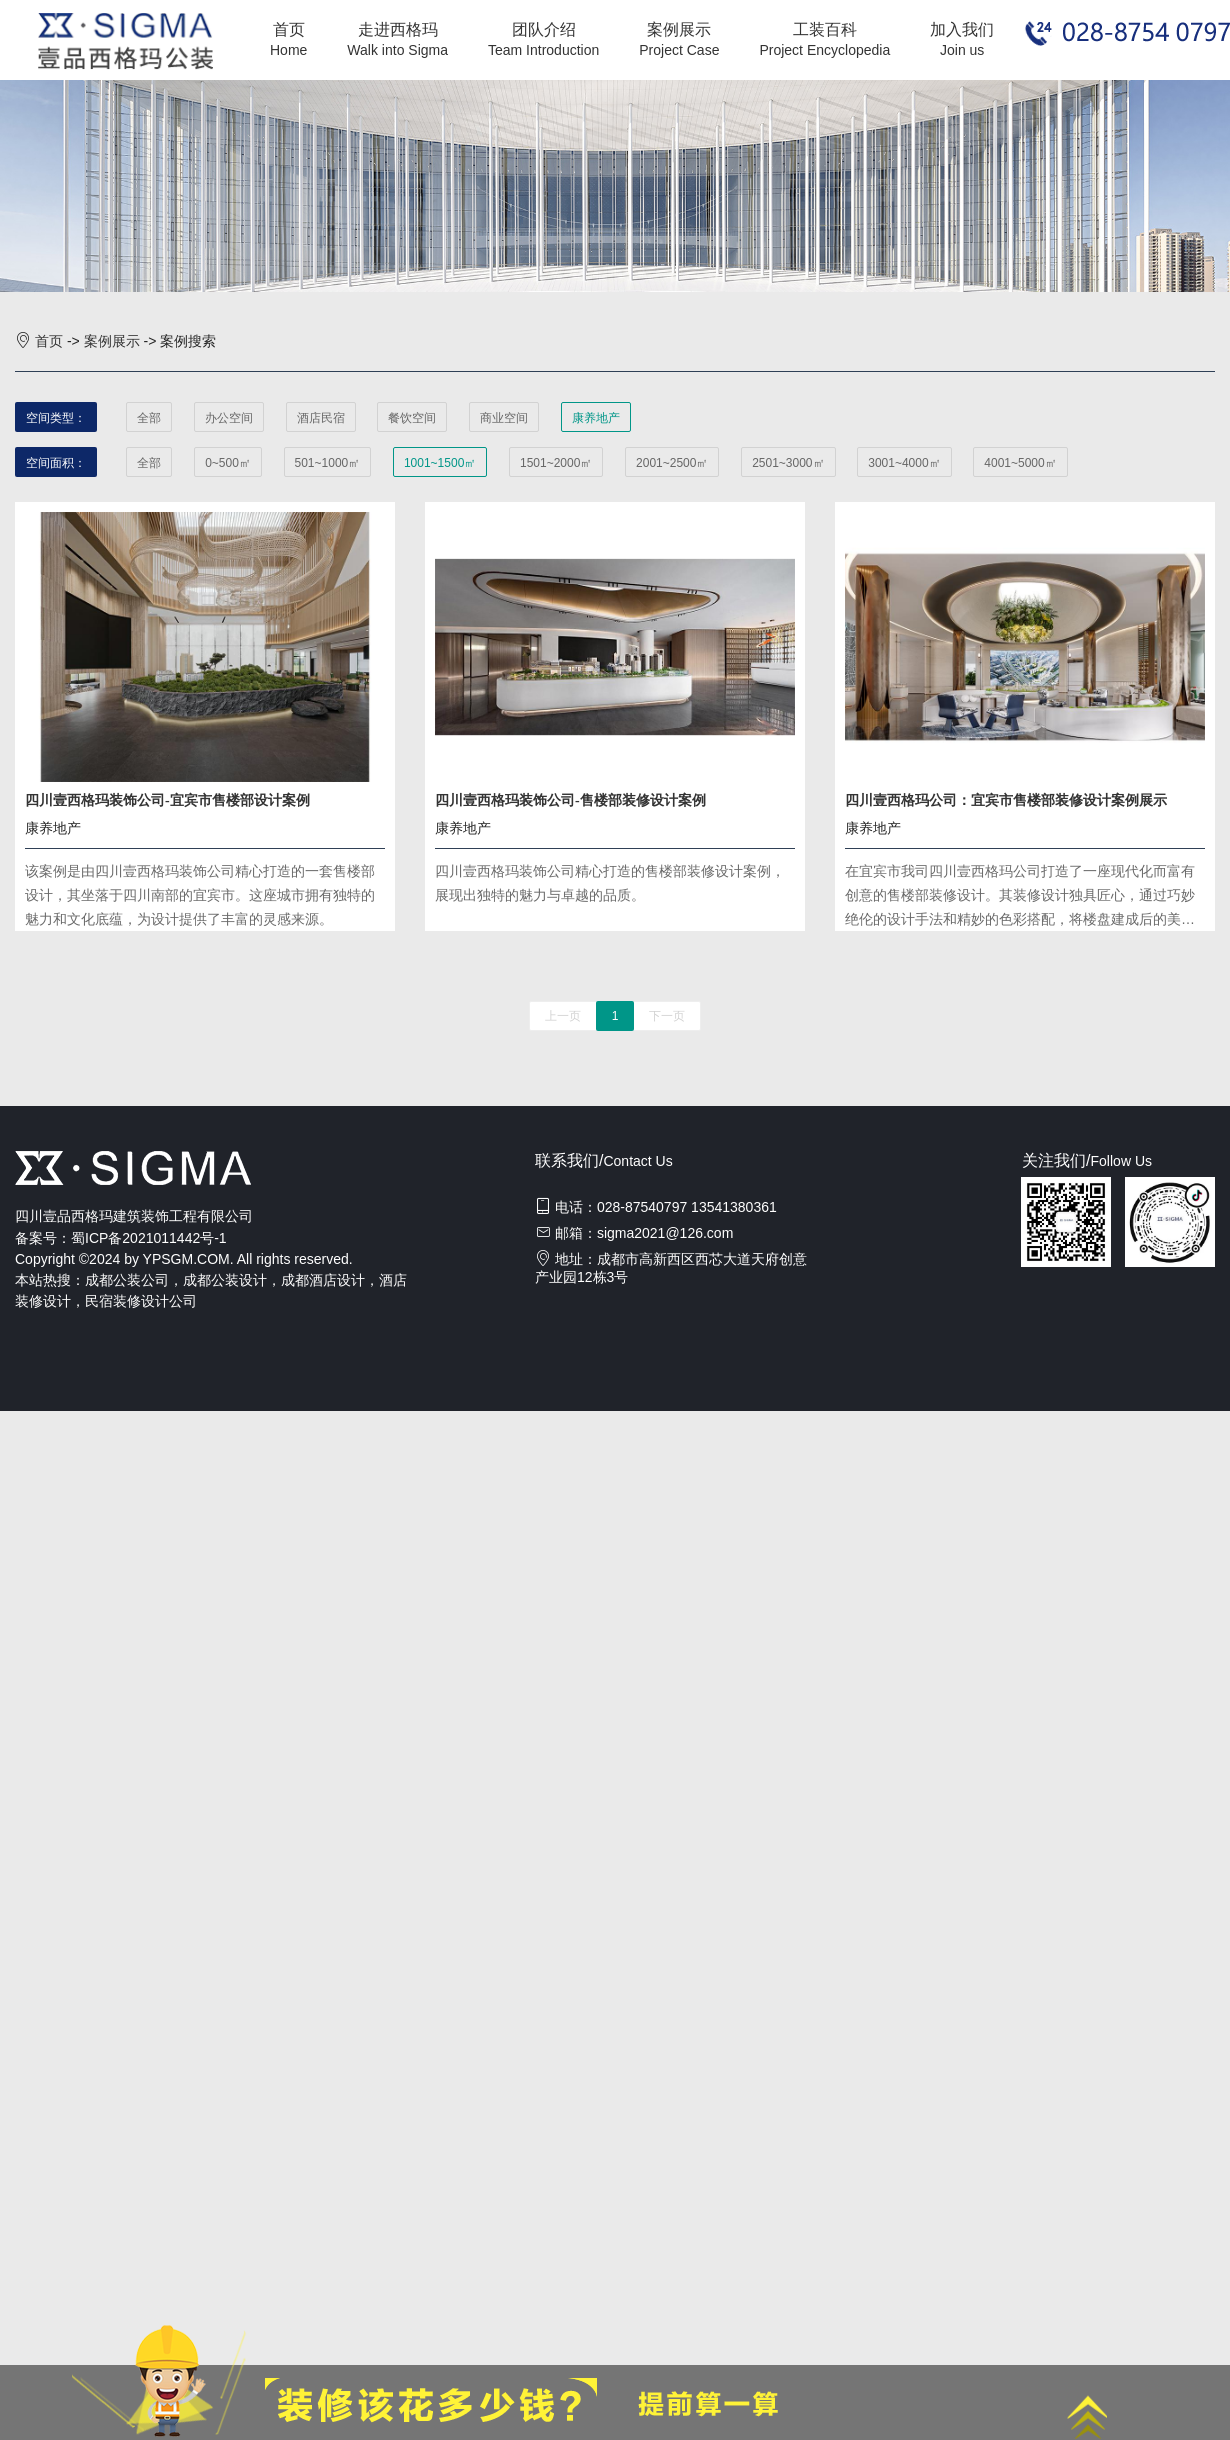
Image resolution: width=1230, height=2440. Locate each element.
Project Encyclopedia (824, 50)
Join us (962, 50)
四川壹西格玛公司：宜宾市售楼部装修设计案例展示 (1006, 800)
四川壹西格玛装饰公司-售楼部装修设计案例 (570, 800)
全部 (149, 418)
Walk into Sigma (397, 50)
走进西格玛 (398, 29)
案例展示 (679, 29)
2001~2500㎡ (672, 463)
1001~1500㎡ (440, 463)
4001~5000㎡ (1020, 463)
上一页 (563, 1016)
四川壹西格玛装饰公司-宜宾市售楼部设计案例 (167, 800)
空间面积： (56, 463)
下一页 (667, 1016)
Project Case (679, 50)
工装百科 (825, 29)
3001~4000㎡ (904, 463)
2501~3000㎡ (788, 463)
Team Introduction (543, 50)
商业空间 (504, 418)
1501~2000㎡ (556, 463)
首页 (289, 29)
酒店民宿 (321, 418)
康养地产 (596, 418)
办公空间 (229, 418)
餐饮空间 (412, 418)
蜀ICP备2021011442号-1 (149, 1238)
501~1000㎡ (328, 463)
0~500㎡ (228, 463)
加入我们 (962, 29)
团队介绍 (544, 29)
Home (288, 50)
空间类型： (56, 418)
